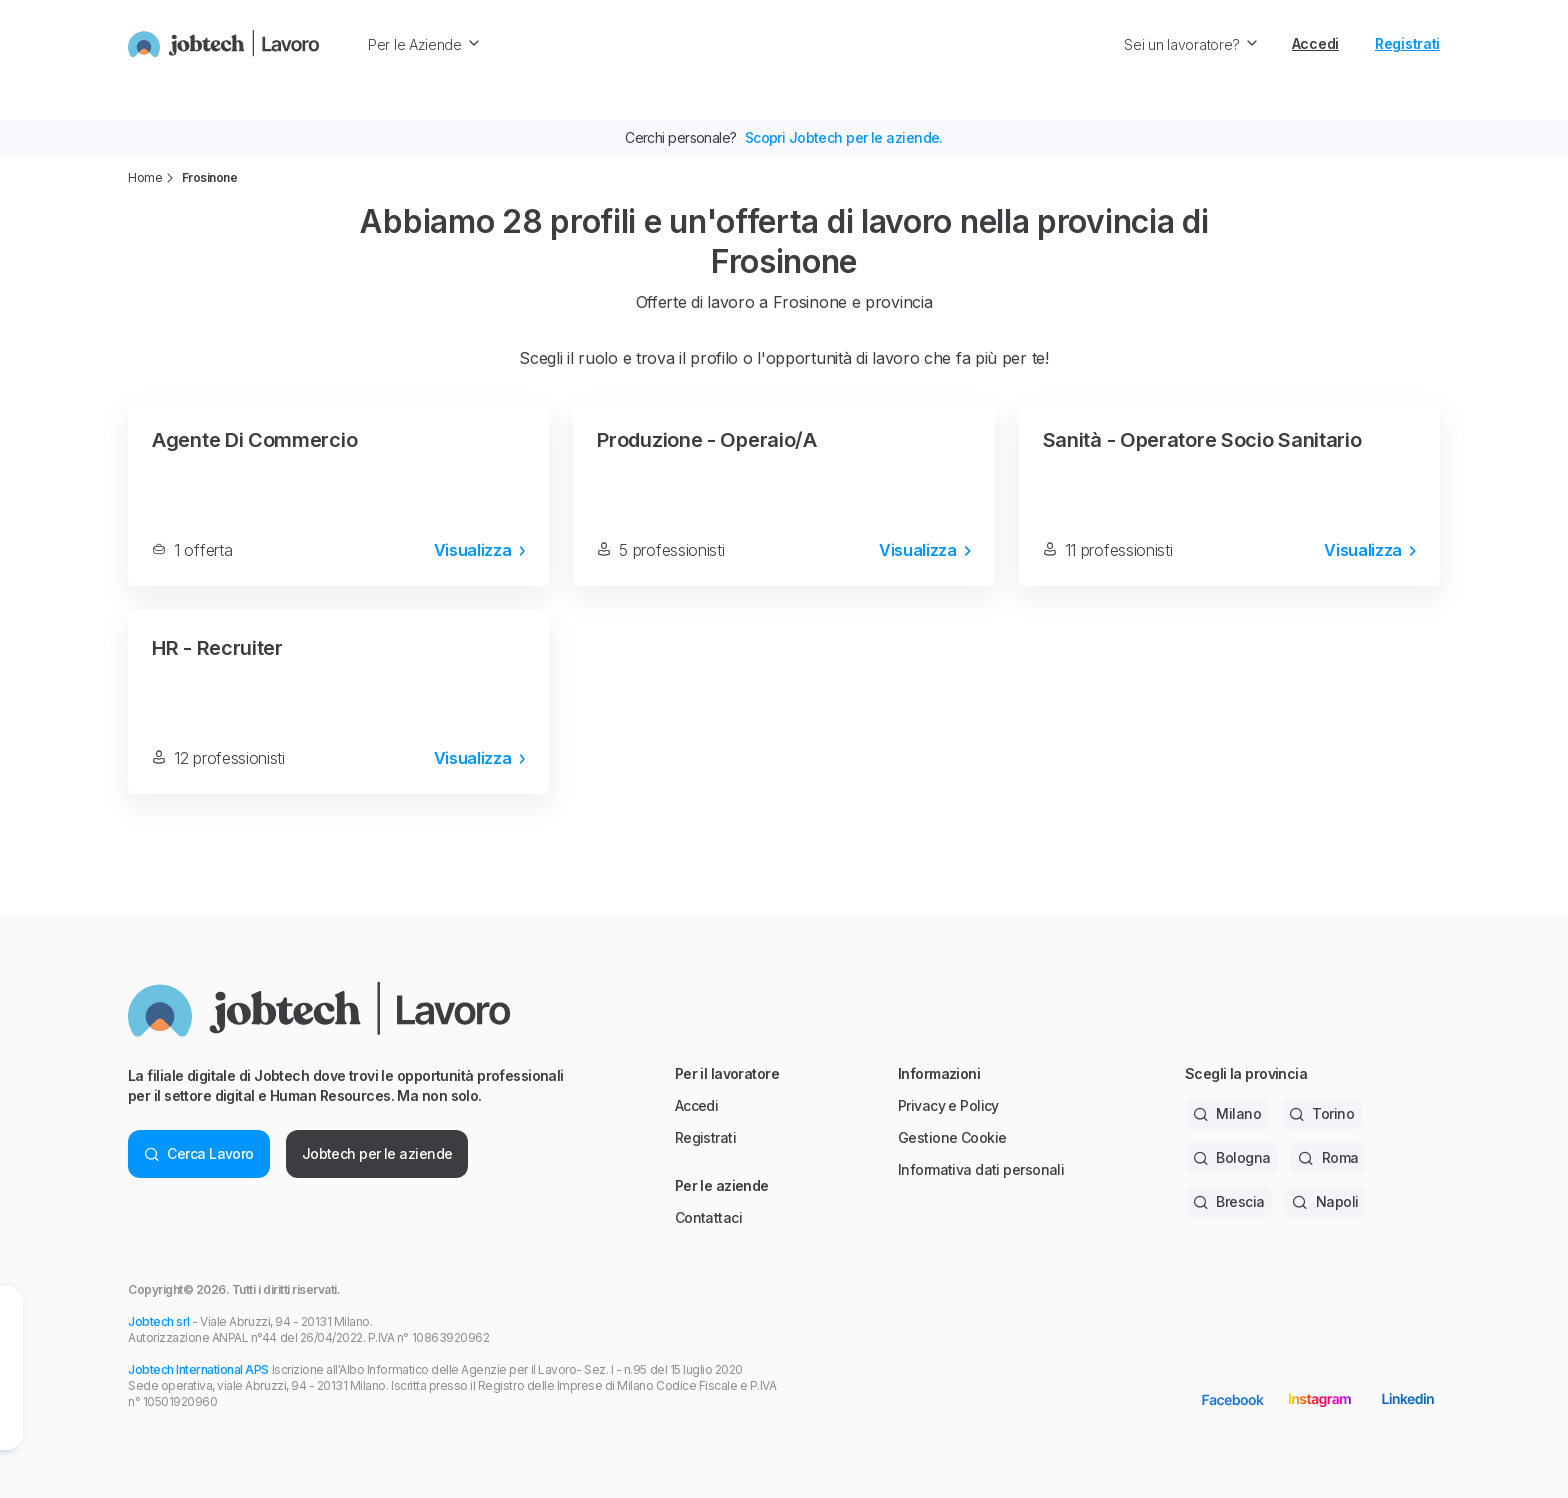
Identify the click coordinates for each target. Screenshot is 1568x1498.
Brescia (1229, 1201)
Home (145, 177)
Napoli (1325, 1201)
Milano (1227, 1113)
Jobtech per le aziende (377, 1153)
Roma (1328, 1157)
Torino (1321, 1113)
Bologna (1232, 1157)
